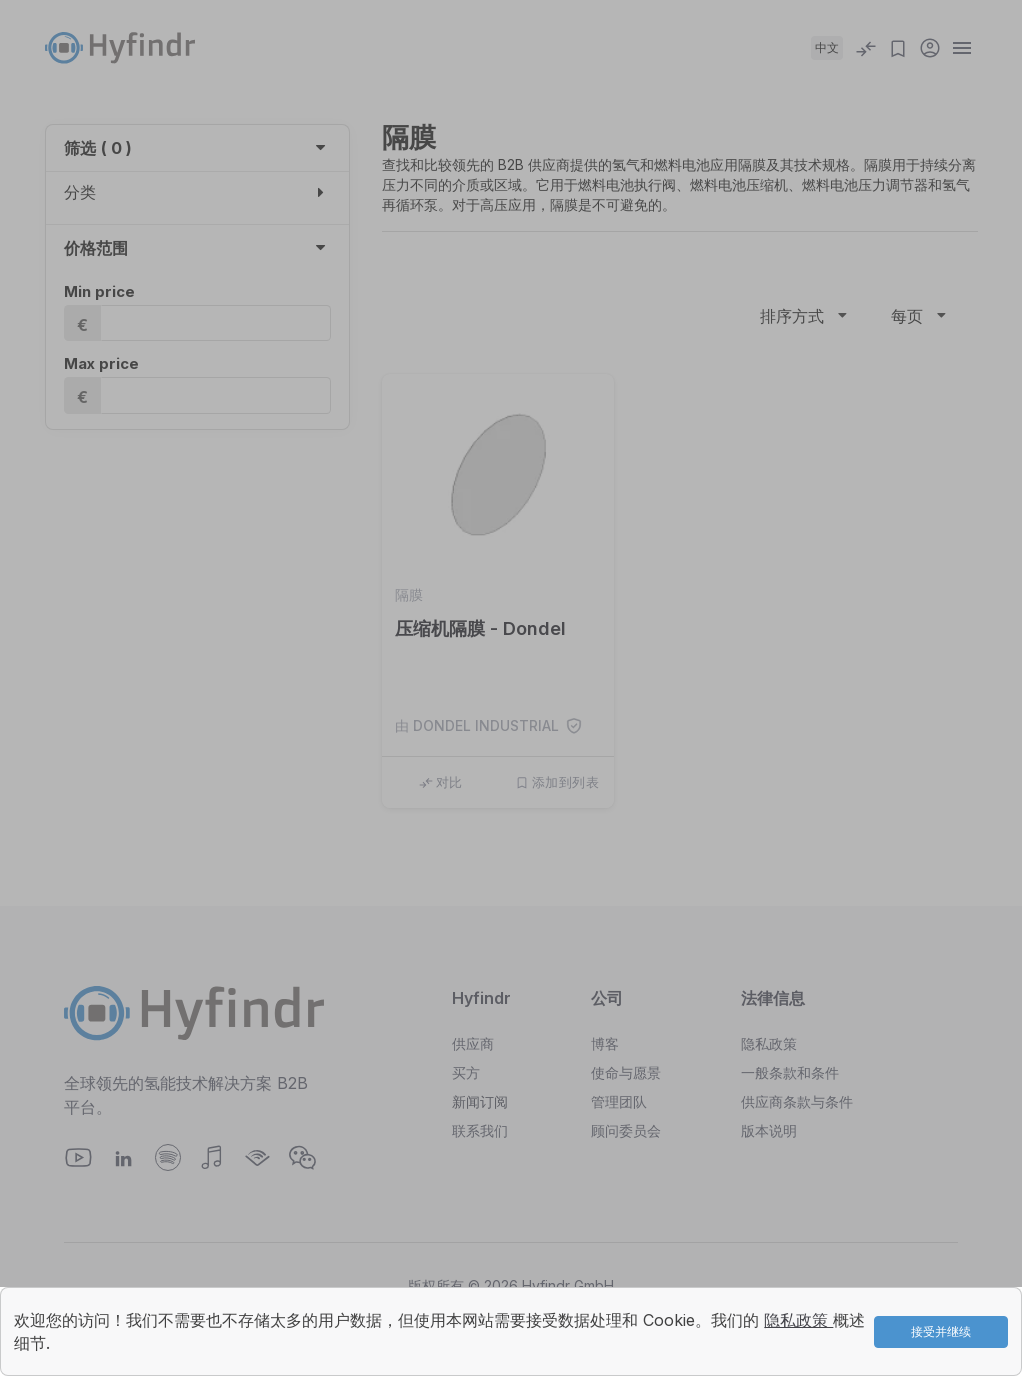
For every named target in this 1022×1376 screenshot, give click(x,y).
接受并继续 (941, 1331)
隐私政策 (798, 1320)
